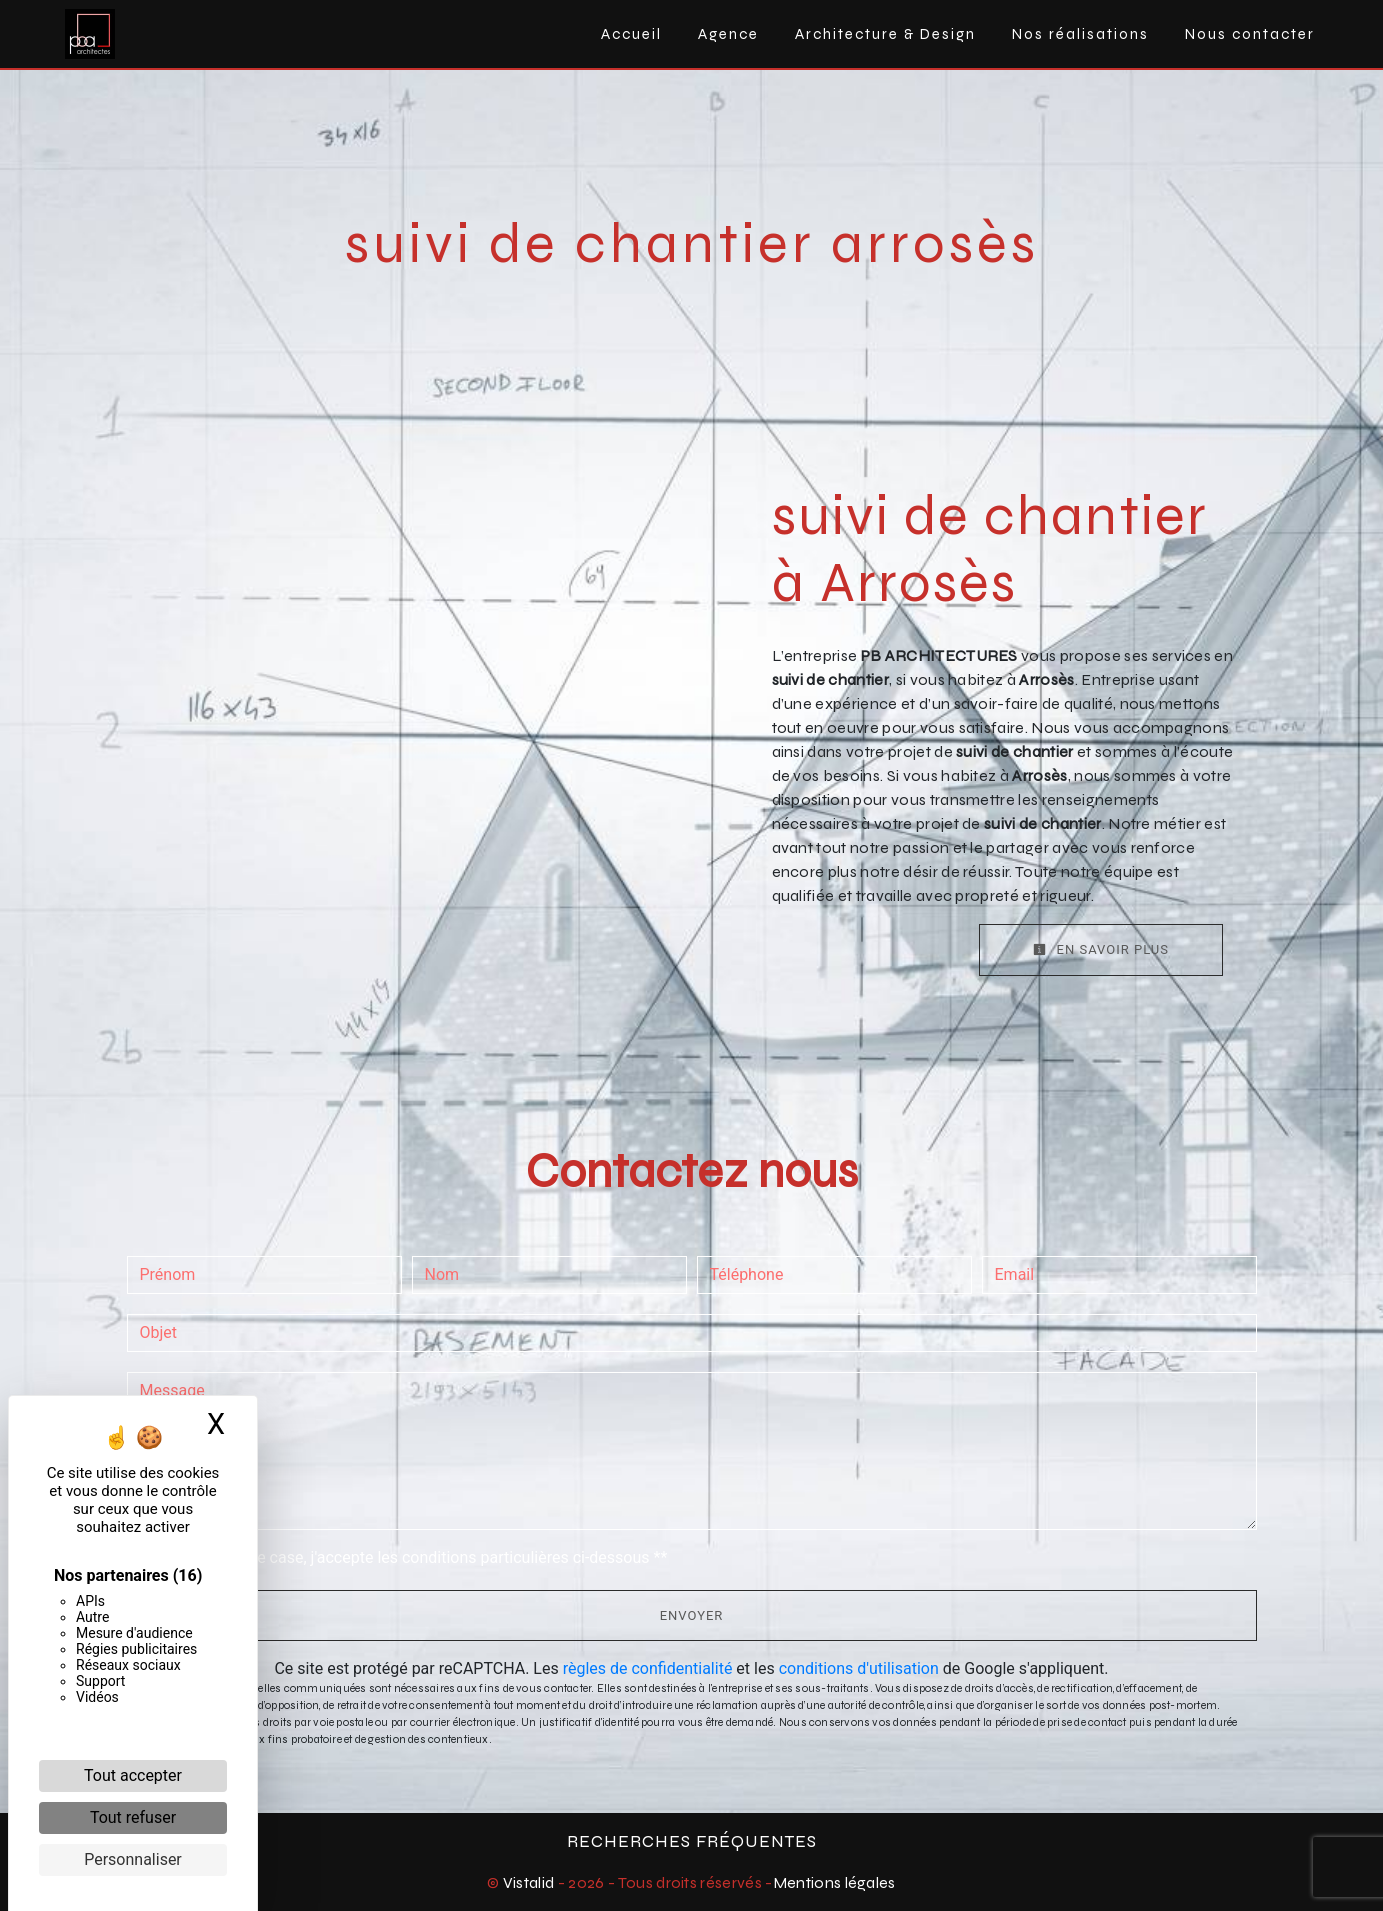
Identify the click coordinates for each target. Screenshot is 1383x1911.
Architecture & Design (885, 34)
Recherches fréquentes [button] (692, 1841)
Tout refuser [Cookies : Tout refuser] (133, 1817)
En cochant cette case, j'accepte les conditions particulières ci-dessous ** (407, 1557)
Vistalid (529, 1882)
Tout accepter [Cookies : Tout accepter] (133, 1775)
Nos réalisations (1080, 34)
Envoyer (692, 1615)
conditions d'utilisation (859, 1668)
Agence (728, 34)
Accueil (631, 34)
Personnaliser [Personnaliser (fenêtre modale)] (133, 1859)
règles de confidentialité (648, 1668)
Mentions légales (834, 1882)
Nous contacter (1250, 34)
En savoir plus (1101, 949)
